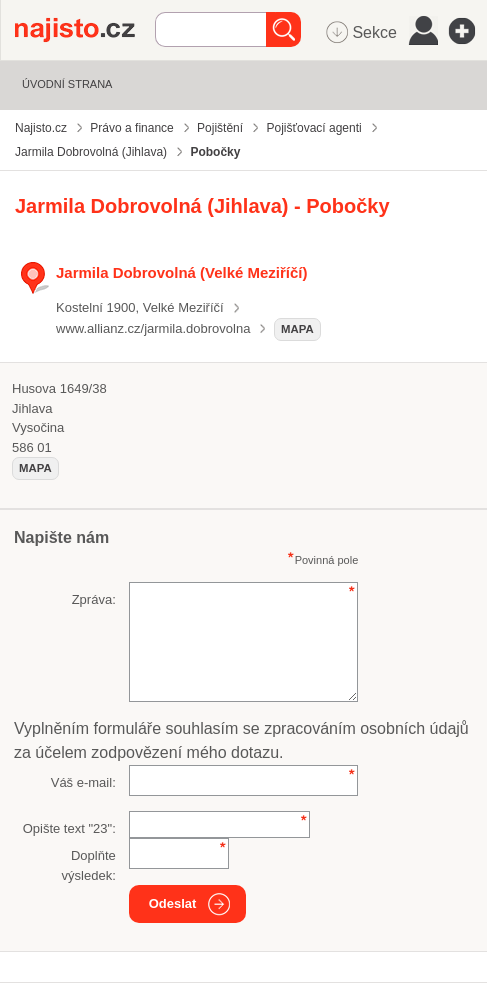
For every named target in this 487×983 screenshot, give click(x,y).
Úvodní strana (67, 84)
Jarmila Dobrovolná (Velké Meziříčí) (182, 272)
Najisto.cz (85, 30)
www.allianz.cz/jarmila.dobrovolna (153, 328)
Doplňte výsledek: (89, 865)
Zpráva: (94, 599)
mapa (297, 329)
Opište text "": (69, 828)
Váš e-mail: (83, 782)
